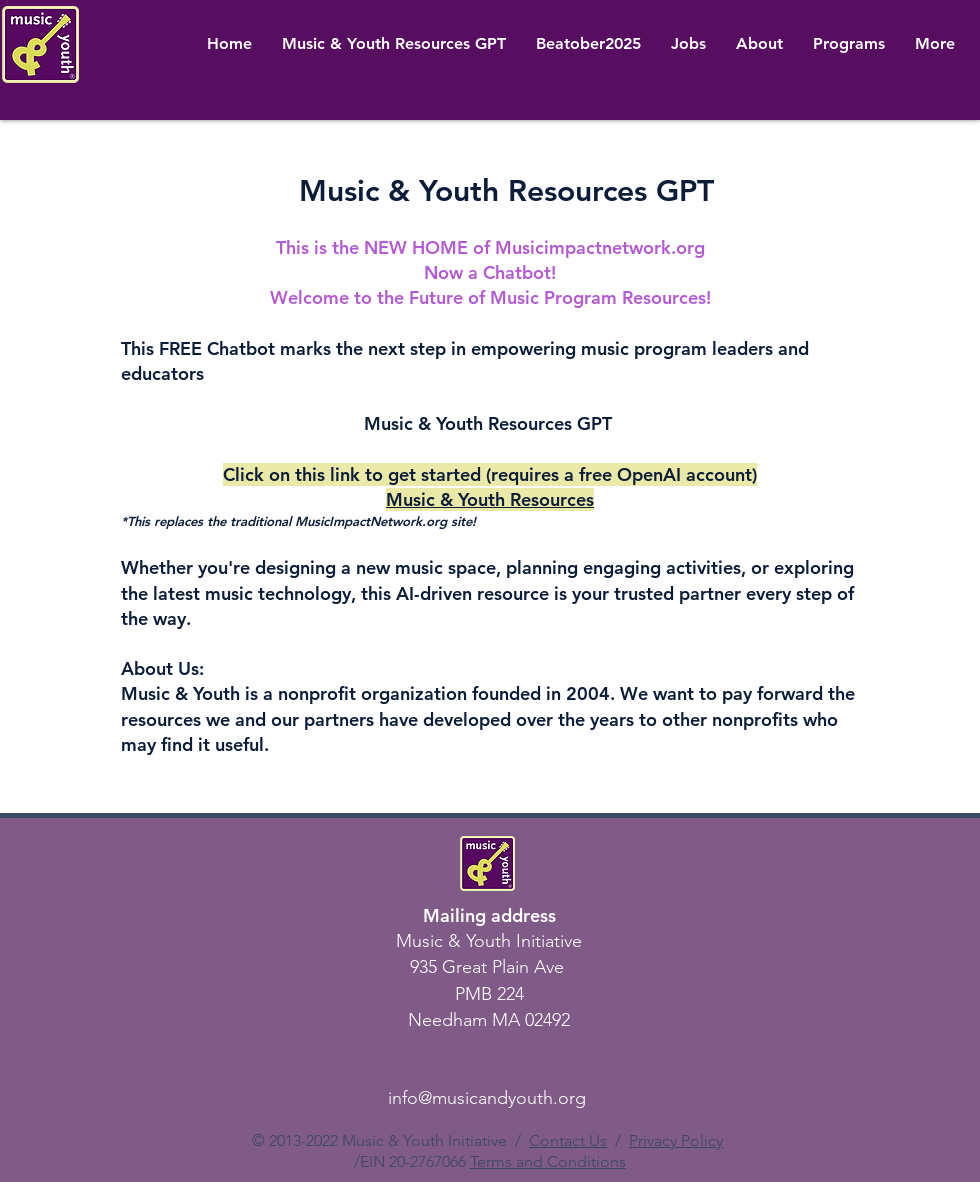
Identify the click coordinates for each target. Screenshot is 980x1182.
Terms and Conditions (548, 1161)
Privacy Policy (676, 1140)
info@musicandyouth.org (487, 1098)
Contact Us (568, 1140)
